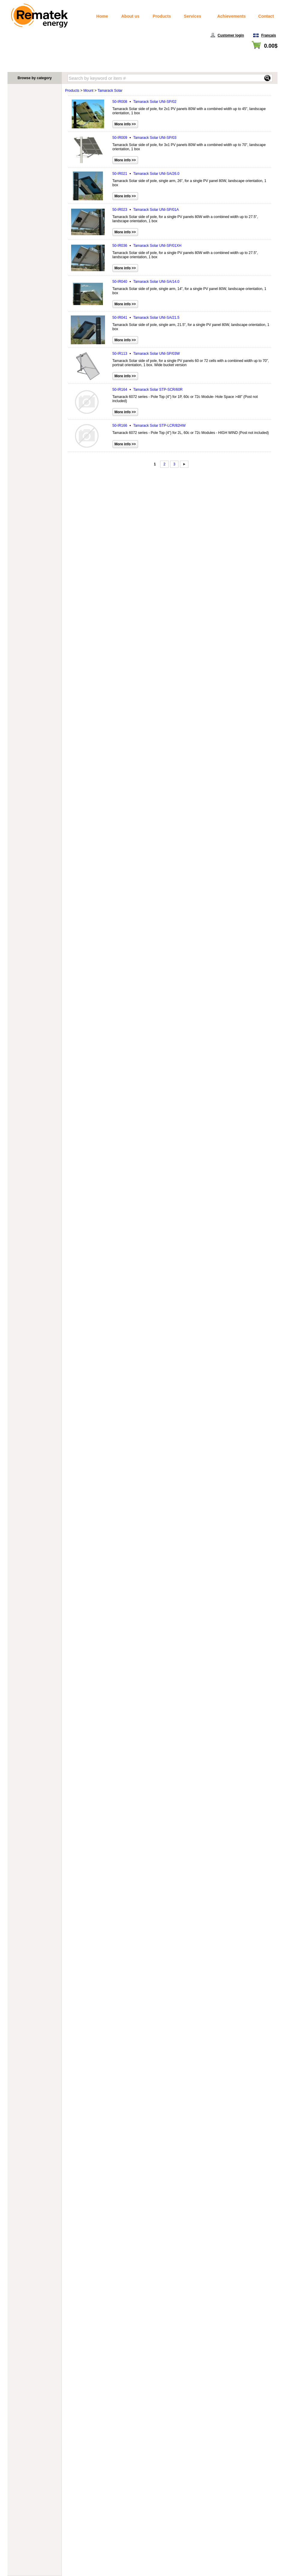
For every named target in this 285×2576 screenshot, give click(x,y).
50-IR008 (144, 102)
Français (268, 35)
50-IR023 (145, 210)
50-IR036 (147, 246)
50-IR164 (147, 389)
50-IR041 (145, 317)
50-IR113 (146, 353)
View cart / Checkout (261, 53)
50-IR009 (144, 138)
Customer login (231, 35)
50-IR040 (145, 281)
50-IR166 (149, 425)
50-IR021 (145, 174)
